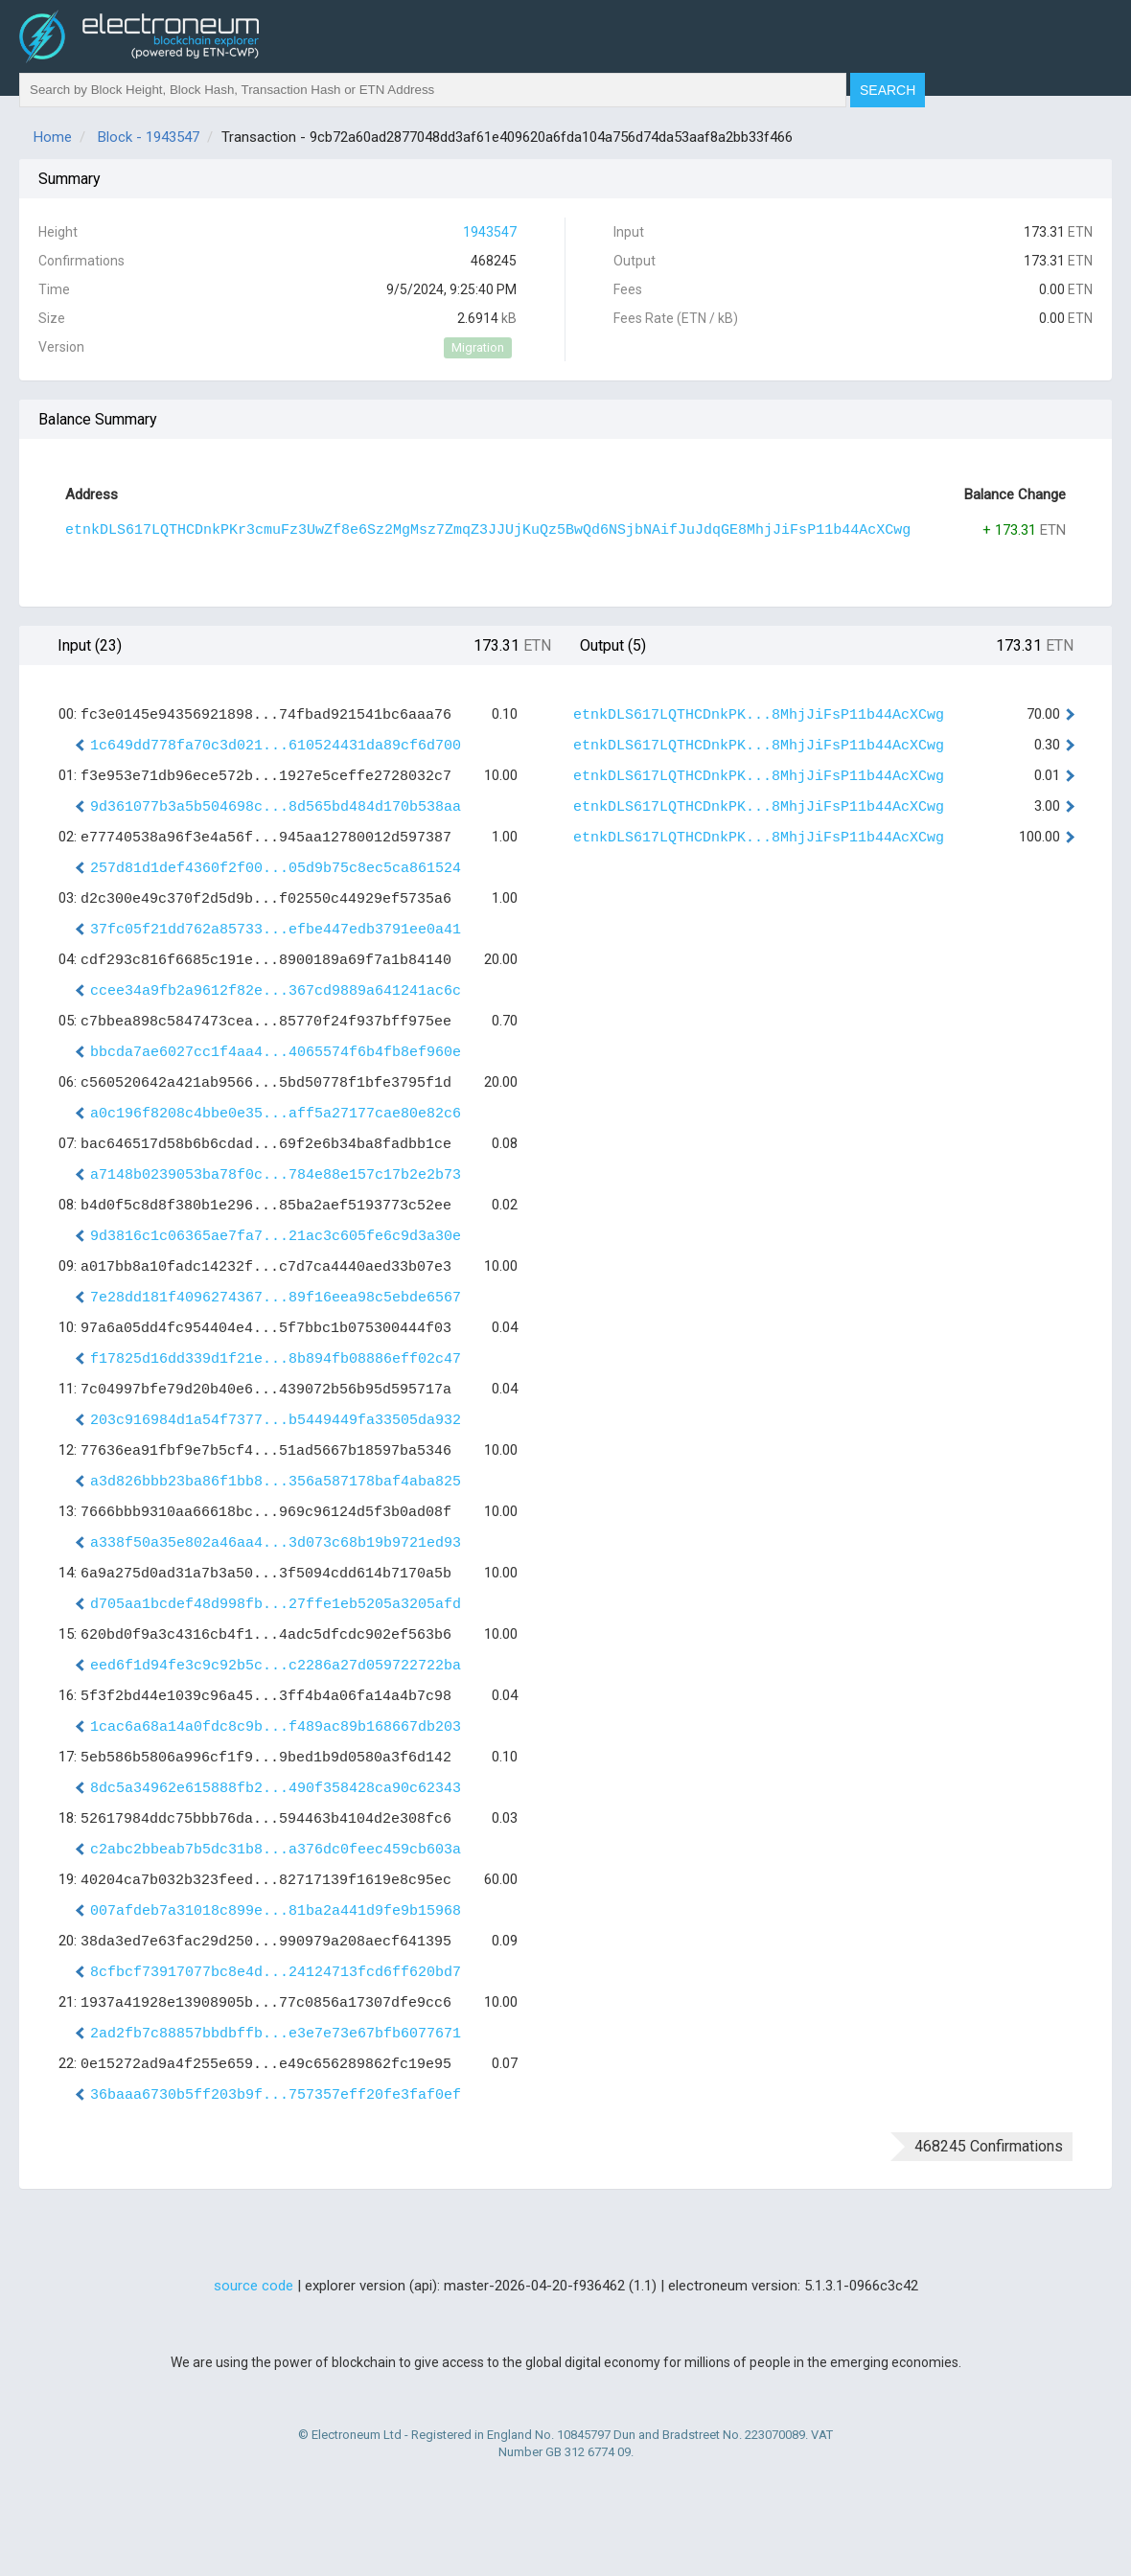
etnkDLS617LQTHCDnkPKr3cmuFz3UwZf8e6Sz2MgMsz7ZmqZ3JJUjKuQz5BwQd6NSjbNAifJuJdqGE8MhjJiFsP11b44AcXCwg (488, 530)
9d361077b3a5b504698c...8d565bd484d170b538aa (275, 807)
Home (53, 137)
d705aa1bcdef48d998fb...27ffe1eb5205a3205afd (275, 1605)
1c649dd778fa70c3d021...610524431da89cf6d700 (275, 746)
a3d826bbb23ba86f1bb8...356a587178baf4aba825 (275, 1482)
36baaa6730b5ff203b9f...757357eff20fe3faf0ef (275, 2095)
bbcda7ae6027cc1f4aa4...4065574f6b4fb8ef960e (275, 1053)
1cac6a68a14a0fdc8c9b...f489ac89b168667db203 (275, 1727)
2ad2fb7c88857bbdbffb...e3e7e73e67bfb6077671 (275, 2034)
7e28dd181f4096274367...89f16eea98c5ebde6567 (275, 1298)
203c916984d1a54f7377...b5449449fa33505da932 (275, 1421)
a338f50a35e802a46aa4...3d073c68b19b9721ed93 (275, 1543)
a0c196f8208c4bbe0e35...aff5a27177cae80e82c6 (275, 1114)
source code (253, 2285)
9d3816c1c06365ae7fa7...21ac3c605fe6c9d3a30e (275, 1237)
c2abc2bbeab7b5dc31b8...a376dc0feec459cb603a (275, 1850)
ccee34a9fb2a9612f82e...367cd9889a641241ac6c (275, 991)
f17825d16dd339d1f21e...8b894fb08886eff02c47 (275, 1359)
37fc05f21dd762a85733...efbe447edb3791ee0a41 (275, 930)
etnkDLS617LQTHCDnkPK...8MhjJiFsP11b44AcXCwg (758, 715)
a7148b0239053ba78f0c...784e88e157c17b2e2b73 (275, 1175)
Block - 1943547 (148, 137)
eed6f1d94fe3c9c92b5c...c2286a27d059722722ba (275, 1666)
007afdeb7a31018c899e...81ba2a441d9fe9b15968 (275, 1911)
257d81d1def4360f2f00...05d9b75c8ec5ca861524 (275, 869)
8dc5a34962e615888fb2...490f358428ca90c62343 (275, 1789)
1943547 (490, 232)
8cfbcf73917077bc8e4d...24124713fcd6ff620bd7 (275, 1973)
